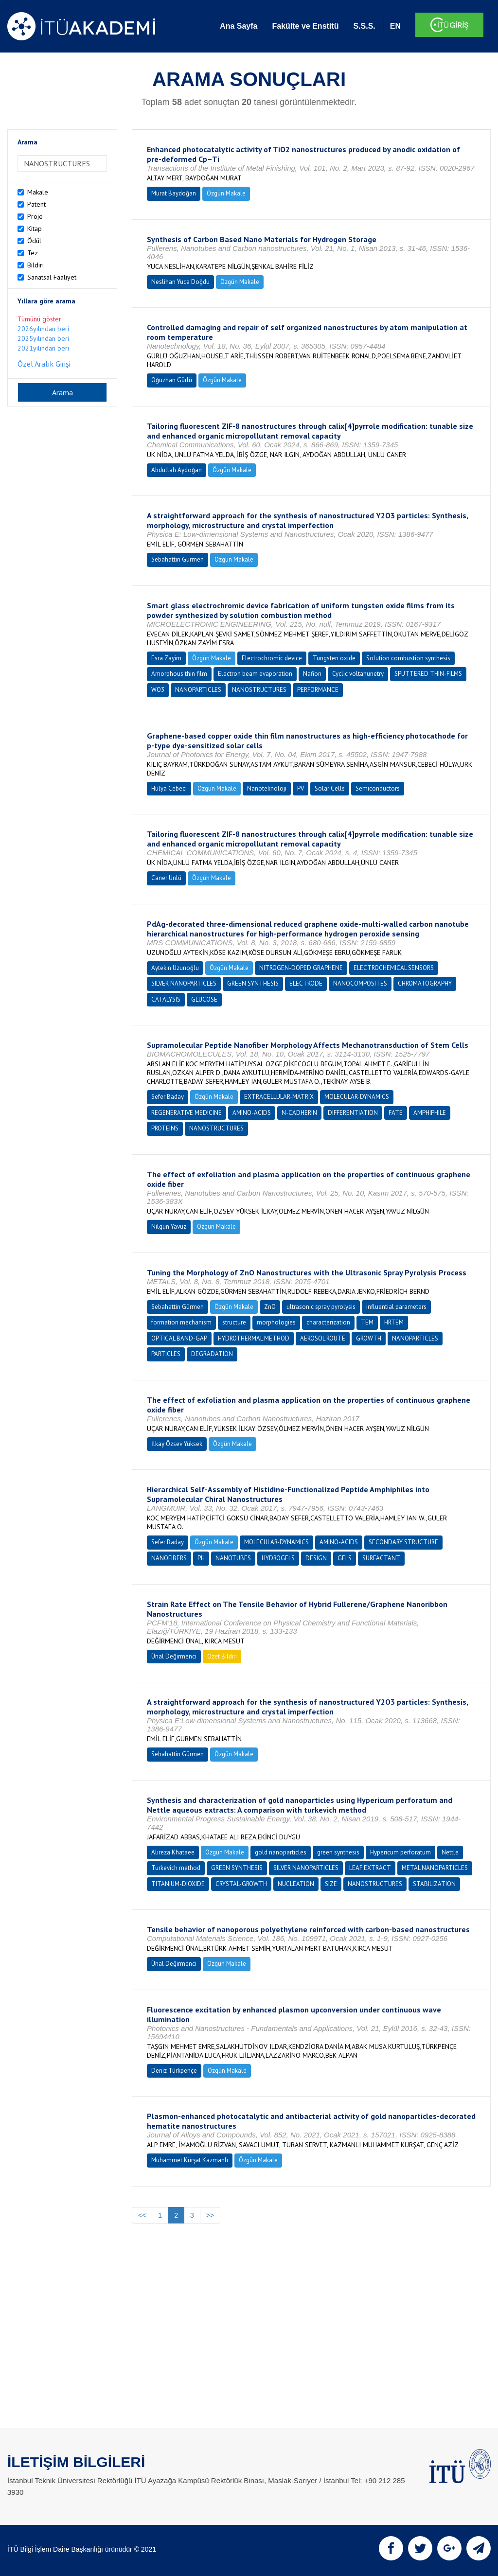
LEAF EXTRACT (370, 1868)
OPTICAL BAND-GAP (179, 1338)
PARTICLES (165, 1354)
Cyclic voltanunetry (358, 674)
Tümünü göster (39, 319)
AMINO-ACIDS (251, 1113)
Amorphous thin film (179, 674)
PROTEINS (164, 1128)
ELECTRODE (305, 983)
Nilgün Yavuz (168, 1226)
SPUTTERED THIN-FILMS (428, 674)
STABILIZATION (434, 1884)
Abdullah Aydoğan (176, 470)
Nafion (312, 674)
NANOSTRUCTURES (259, 690)
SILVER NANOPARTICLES (183, 983)
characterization (328, 1322)
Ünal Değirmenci (173, 1656)
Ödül (34, 240)
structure (234, 1322)
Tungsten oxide (334, 658)
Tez (32, 252)
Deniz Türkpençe (174, 2070)
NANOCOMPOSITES (360, 983)
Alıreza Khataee (173, 1852)
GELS (345, 1558)
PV (300, 788)
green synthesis (338, 1852)
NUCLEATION (296, 1884)
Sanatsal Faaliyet (51, 277)
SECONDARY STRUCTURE (403, 1542)
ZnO (270, 1307)
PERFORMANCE (317, 690)
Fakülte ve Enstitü (305, 26)
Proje (35, 216)
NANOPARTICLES (198, 690)
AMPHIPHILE (429, 1113)
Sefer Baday (167, 1097)
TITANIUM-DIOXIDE (178, 1884)
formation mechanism (181, 1322)
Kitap (34, 228)
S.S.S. (364, 26)
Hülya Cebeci (169, 788)
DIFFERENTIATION (353, 1113)
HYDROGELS (278, 1558)
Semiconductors (378, 788)
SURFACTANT (381, 1558)
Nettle (450, 1852)
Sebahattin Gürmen (177, 559)
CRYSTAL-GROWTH (241, 1884)
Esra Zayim (166, 658)
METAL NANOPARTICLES (435, 1868)
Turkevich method (175, 1868)
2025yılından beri (43, 338)
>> (210, 2215)
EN (395, 26)
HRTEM (394, 1322)
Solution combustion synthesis (408, 658)
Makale (37, 192)
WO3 (157, 690)
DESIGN (316, 1558)
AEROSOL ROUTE (322, 1338)
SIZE (331, 1884)
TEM (367, 1322)
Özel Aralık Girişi (44, 364)
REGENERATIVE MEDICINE (186, 1113)
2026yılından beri (43, 328)
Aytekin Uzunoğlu (175, 968)
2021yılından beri (43, 348)
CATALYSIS (165, 999)
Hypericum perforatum (400, 1852)
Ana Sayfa (238, 26)
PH (201, 1558)
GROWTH (368, 1338)
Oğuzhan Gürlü (171, 380)
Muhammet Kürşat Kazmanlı (189, 2160)
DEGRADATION (212, 1354)
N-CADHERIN (299, 1113)
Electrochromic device (272, 658)
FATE (396, 1113)
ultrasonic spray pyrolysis (321, 1307)
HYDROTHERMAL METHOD (253, 1338)
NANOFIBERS (169, 1558)
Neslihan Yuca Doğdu (180, 282)
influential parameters (396, 1307)
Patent (36, 204)
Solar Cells (330, 788)
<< (142, 2215)
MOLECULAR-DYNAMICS (356, 1097)
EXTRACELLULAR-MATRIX (279, 1097)
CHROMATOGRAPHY (425, 983)
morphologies (276, 1322)
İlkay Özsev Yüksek (176, 1444)
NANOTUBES (233, 1558)
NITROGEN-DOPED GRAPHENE (301, 968)
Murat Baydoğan (173, 193)
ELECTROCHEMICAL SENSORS (394, 968)
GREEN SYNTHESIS (253, 983)
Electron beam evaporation (255, 674)
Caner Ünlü (166, 878)
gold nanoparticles (280, 1852)
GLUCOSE (204, 999)
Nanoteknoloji (266, 788)
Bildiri (35, 265)
